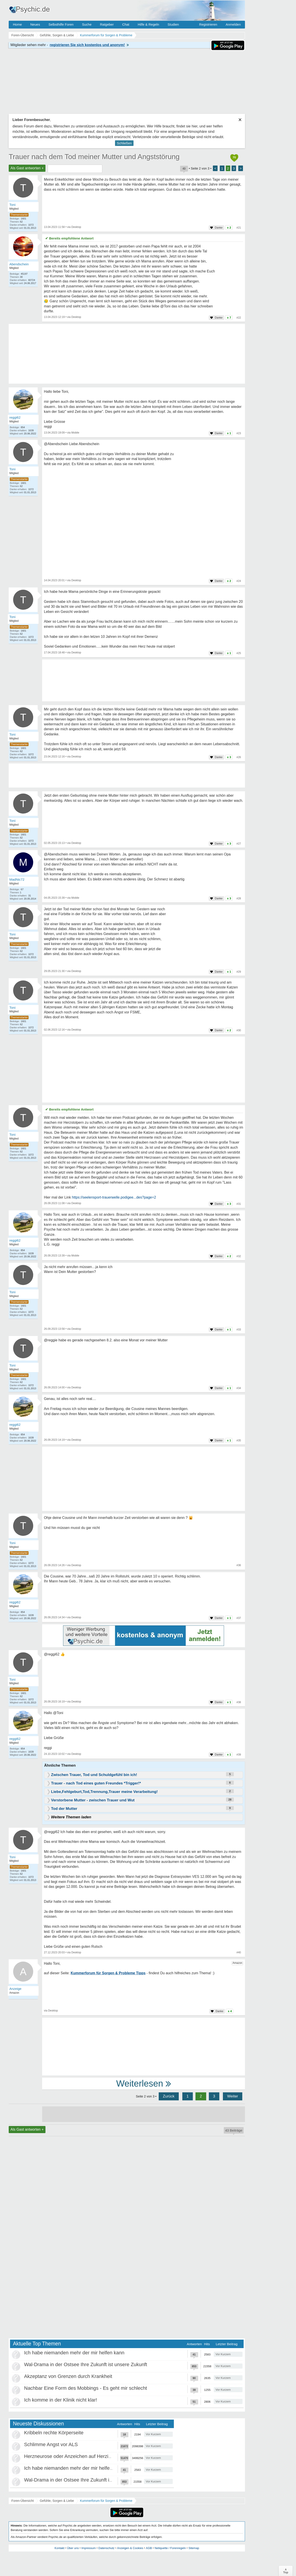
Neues (35, 24)
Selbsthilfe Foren (61, 24)
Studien (173, 24)
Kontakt (59, 2548)
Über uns (73, 2548)
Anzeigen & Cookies (130, 2548)
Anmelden (233, 24)
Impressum (88, 2548)
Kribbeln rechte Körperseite (54, 2432)
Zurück (169, 2096)
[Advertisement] (143, 1070)
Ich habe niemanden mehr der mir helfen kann (74, 2352)
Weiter (232, 2096)
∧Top (285, 2571)
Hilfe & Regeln (148, 24)
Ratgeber (107, 24)
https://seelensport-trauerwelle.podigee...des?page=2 (114, 1197)
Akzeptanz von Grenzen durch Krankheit (68, 2376)
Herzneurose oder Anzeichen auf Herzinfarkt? (73, 2456)
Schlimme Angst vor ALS (51, 2444)
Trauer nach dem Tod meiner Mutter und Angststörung (94, 157)
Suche (87, 24)
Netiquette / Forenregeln (170, 2548)
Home (17, 24)
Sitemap (193, 2548)
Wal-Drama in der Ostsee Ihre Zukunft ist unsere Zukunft (85, 2364)
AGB (149, 2548)
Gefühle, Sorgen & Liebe (57, 2500)
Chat (125, 24)
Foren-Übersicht (22, 2500)
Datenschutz (106, 2548)
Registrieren (208, 24)
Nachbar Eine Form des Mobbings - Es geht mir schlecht (85, 2388)
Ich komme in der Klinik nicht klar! (60, 2400)
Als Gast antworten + (27, 168)
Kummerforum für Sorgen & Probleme (106, 2500)
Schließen (124, 143)
